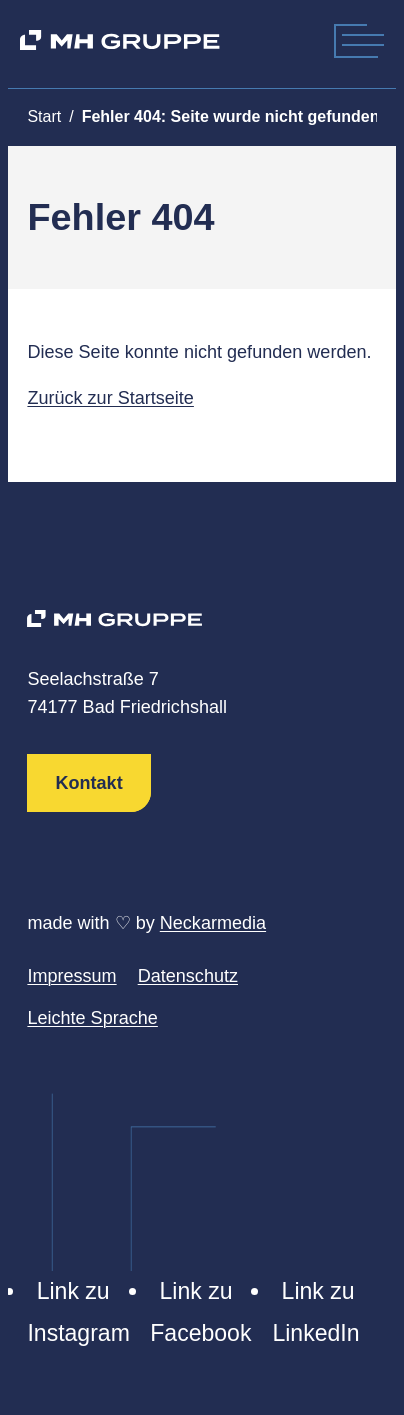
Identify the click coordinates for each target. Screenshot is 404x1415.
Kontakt (89, 783)
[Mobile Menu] (363, 40)
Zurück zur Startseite (110, 398)
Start (44, 116)
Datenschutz (188, 976)
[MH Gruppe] (119, 40)
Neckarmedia (213, 923)
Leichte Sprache (92, 1018)
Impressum (71, 976)
